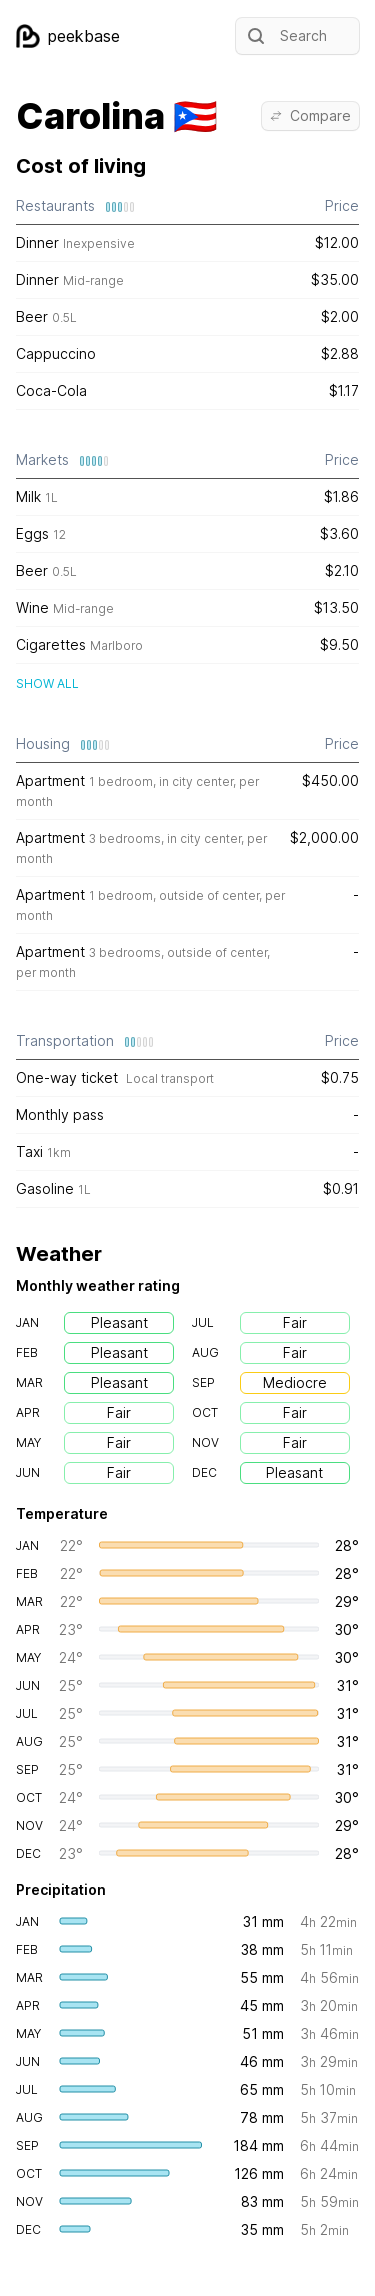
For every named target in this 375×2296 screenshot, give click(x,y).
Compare (310, 115)
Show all (47, 683)
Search (285, 36)
